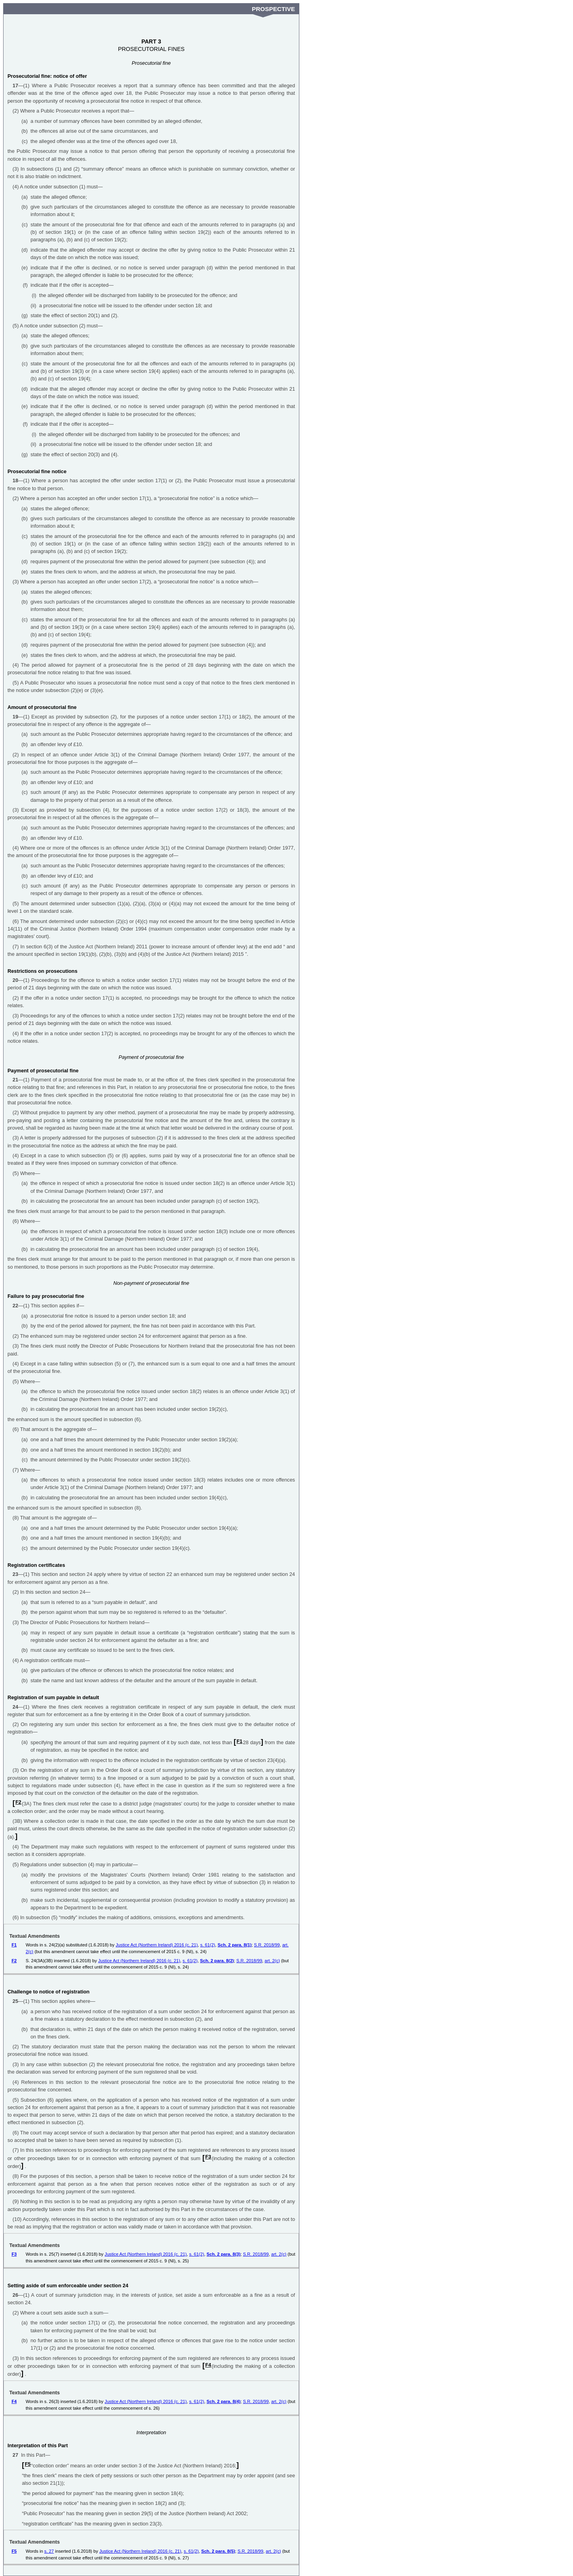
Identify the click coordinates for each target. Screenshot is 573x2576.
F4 (208, 2365)
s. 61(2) (207, 1944)
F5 (28, 2464)
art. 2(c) (272, 1960)
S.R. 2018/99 (267, 1944)
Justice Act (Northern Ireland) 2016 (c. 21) (157, 1944)
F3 (208, 2157)
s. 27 (49, 2551)
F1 (239, 1741)
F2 (18, 1802)
